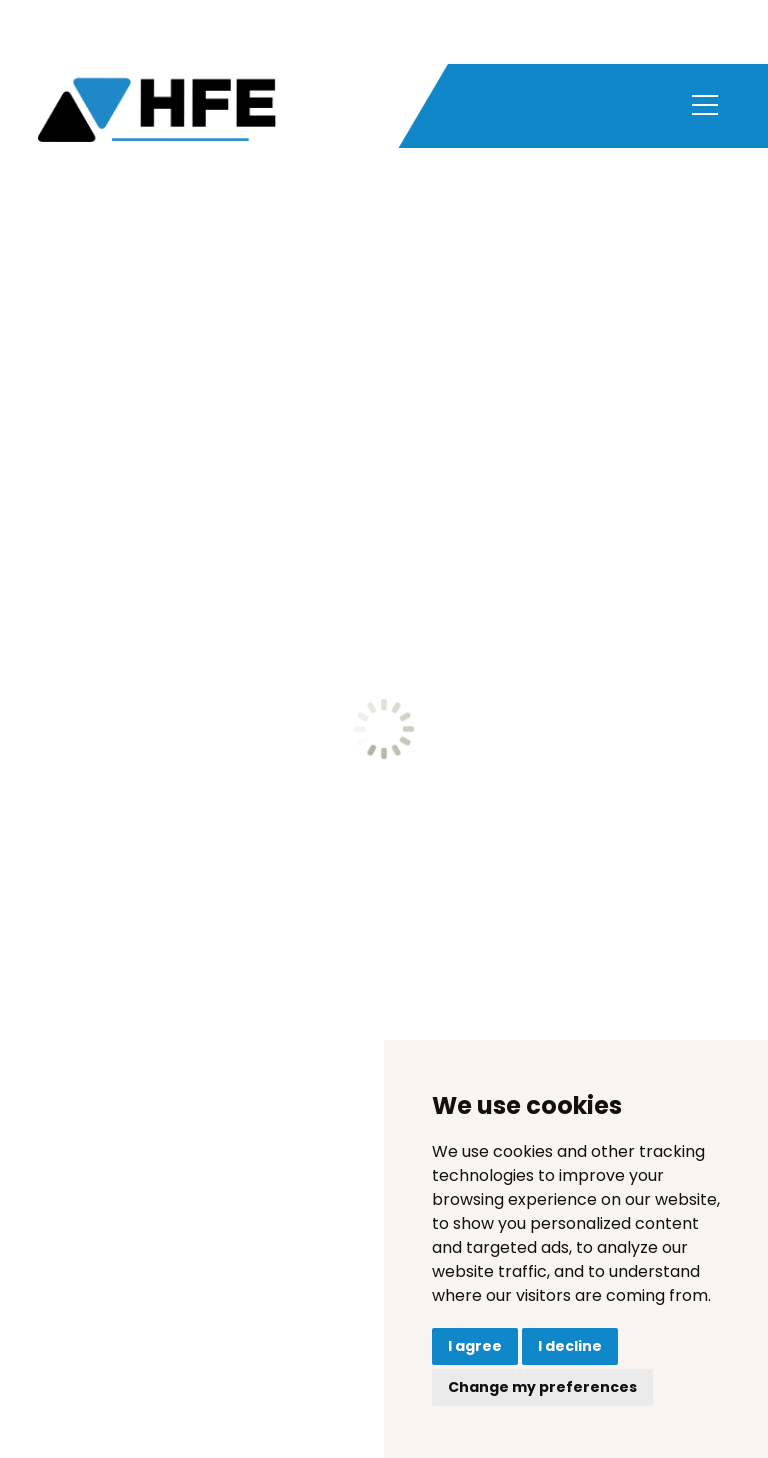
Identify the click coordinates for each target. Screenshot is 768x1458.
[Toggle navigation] (705, 107)
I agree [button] (475, 1346)
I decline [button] (570, 1346)
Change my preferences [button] (542, 1387)
